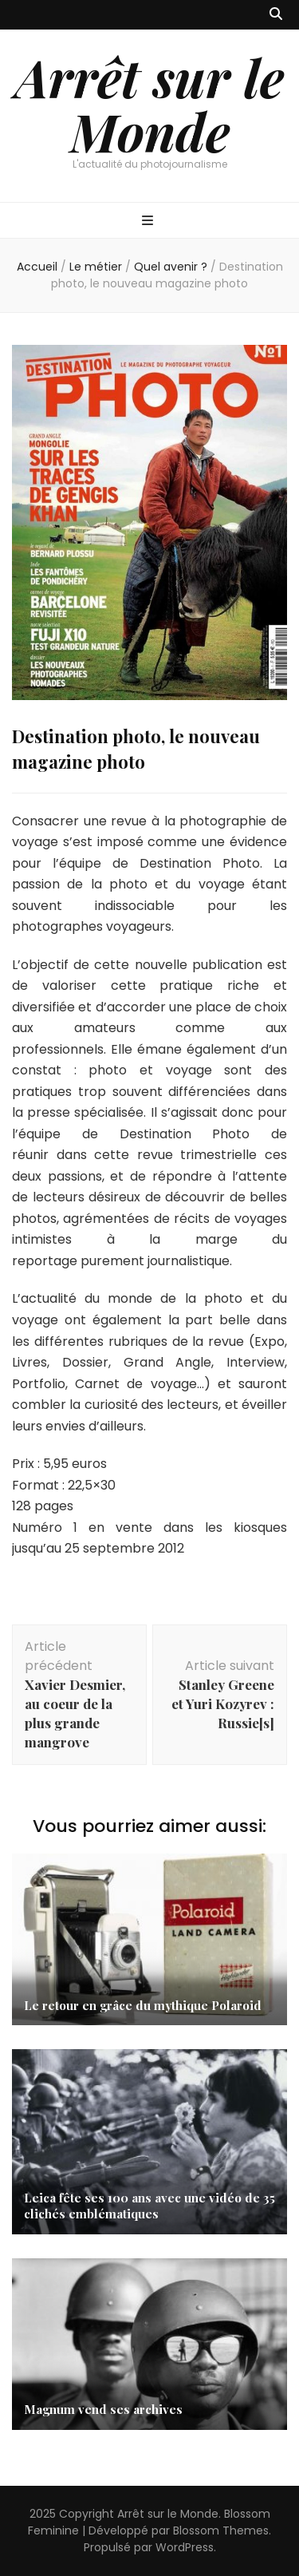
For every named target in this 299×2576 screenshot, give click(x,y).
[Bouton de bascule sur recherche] (275, 15)
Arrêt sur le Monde (149, 103)
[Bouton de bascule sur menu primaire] (149, 221)
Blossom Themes (221, 2530)
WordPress (184, 2547)
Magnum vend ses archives (103, 2409)
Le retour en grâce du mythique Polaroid (143, 2005)
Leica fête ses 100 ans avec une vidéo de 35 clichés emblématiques (149, 2206)
